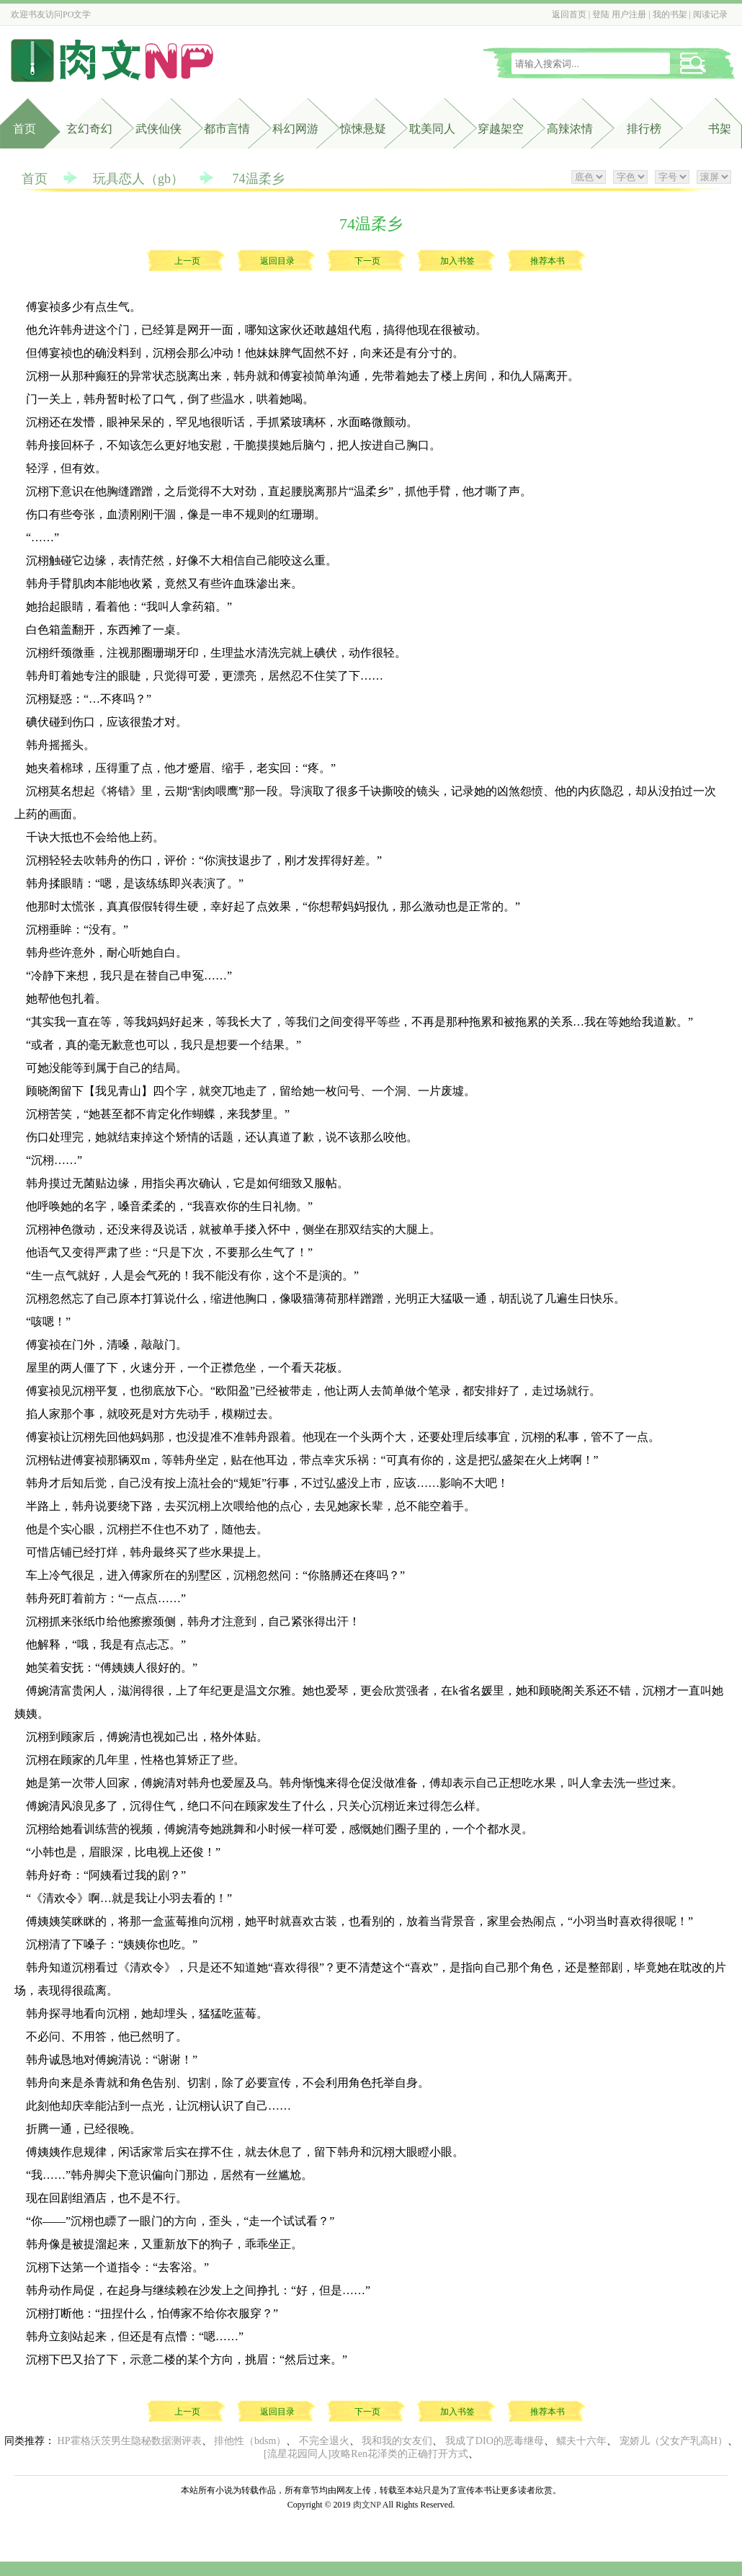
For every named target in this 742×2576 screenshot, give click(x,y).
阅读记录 (710, 14)
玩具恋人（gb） (138, 179)
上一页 (187, 261)
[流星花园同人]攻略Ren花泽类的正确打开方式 (366, 2453)
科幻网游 (295, 129)
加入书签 (457, 261)
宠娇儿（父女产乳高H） (674, 2440)
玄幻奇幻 (89, 129)
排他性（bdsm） (250, 2440)
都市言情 (227, 129)
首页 (24, 129)
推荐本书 (547, 261)
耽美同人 (432, 129)
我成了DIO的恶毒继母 (494, 2440)
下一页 (367, 261)
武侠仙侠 (158, 129)
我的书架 (670, 14)
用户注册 (629, 14)
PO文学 (77, 14)
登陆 (600, 14)
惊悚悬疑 (363, 129)
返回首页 (569, 14)
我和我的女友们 (397, 2440)
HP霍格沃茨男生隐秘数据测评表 (130, 2440)
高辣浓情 (570, 129)
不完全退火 (324, 2440)
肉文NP (367, 2505)
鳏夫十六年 (581, 2440)
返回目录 (277, 261)
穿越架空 (501, 129)
